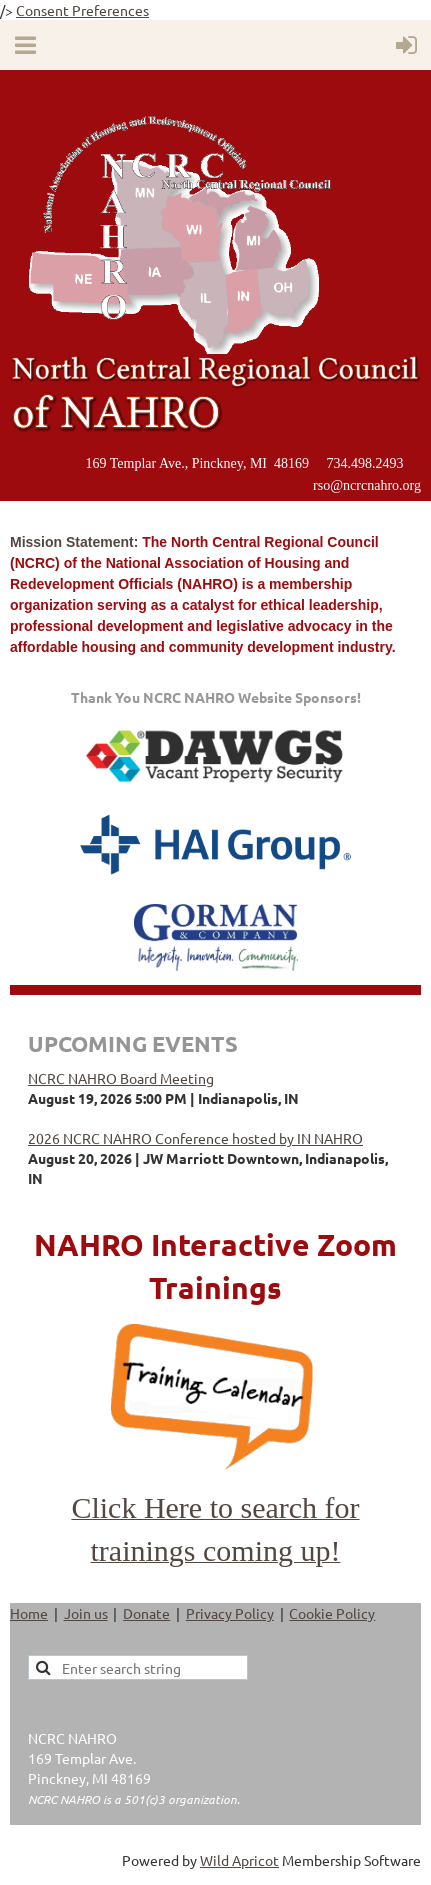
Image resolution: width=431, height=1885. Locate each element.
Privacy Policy (230, 1613)
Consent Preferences (82, 10)
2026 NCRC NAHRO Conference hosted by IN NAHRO (195, 1138)
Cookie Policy (332, 1613)
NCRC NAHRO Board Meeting (121, 1078)
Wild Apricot (239, 1860)
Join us (86, 1613)
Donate (146, 1613)
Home (29, 1613)
